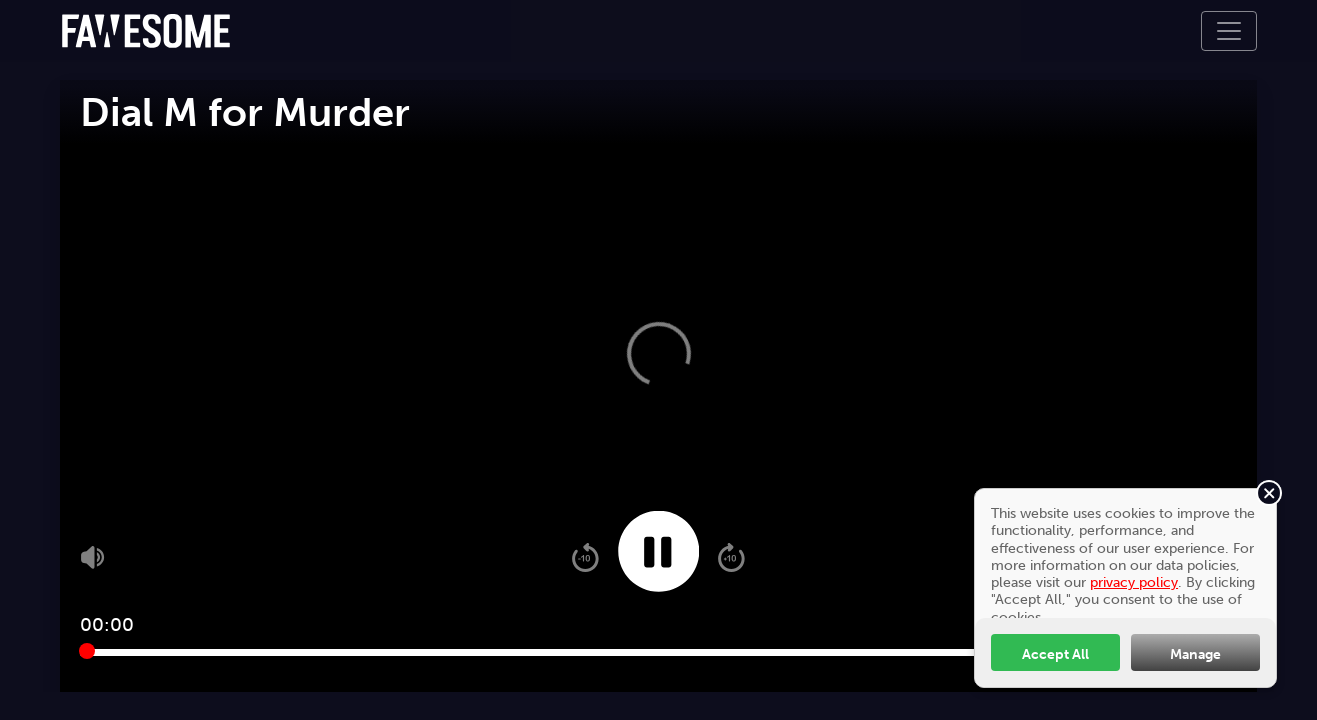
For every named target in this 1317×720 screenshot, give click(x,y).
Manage (1195, 654)
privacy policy (1134, 582)
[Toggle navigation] (1229, 31)
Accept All (1055, 654)
